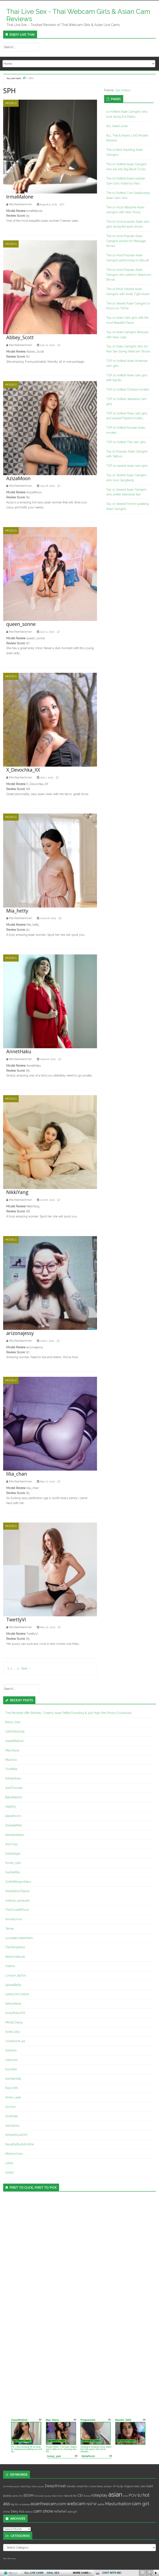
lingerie (128, 2486)
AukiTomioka (13, 1788)
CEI (80, 2495)
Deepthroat (55, 2486)
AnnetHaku (18, 1051)
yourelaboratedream (19, 1938)
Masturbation (118, 2503)
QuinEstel (11, 2116)
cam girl (140, 2503)
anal (125, 2496)
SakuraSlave (13, 2003)
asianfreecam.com (48, 2503)
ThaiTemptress (15, 1947)
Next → (26, 1668)
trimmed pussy (11, 2486)
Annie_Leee (13, 2097)
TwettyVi (16, 1619)
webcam (76, 2503)
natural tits (70, 2495)
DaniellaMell (13, 1825)
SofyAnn (11, 2050)
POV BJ (135, 2495)
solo (143, 2486)
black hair (57, 2496)
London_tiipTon (15, 1975)
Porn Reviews (9, 2559)
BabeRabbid (13, 1797)
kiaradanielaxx (14, 1834)
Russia (87, 2496)
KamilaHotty (13, 2078)
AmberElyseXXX (16, 2134)
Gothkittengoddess (18, 1881)
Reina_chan (13, 1722)
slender (71, 2486)
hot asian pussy (42, 2496)
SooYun (10, 2106)
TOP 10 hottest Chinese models (127, 389)
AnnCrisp (11, 1844)
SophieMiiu (12, 1872)
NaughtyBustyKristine (19, 2144)
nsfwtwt (60, 2511)
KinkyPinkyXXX (15, 2013)
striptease (24, 2504)
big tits (14, 2504)
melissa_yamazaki (17, 1900)
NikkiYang (17, 1192)
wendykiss (12, 2125)
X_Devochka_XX (23, 769)
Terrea (9, 1928)
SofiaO (9, 2172)
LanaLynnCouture (17, 1994)
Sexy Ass (18, 2511)
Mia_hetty (17, 910)
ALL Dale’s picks (117, 126)
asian (115, 2494)
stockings (26, 2486)
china (6, 2511)
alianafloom (13, 1816)
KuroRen (11, 2069)
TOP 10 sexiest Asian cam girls (126, 465)
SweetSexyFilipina (17, 1891)
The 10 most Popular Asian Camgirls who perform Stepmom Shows (128, 274)
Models (11, 103)
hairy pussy (38, 2486)
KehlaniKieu (13, 1778)
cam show (43, 2511)
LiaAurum (11, 2060)
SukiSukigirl (13, 1853)
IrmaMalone (19, 196)
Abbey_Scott (20, 337)
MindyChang (13, 2022)
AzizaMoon (18, 478)
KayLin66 (11, 2088)
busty (120, 2486)
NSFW (91, 2504)
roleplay (99, 2495)
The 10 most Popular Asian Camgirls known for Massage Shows (126, 241)
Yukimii (10, 1966)
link (155, 2510)
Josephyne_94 (15, 2041)
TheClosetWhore (17, 1909)
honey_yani (13, 1862)
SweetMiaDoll (14, 1741)
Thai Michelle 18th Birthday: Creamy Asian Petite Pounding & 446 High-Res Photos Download (68, 1713)
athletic (108, 2486)
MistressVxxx (14, 2153)
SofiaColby (12, 2031)
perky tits (18, 2496)
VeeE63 (10, 1806)
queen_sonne (21, 624)
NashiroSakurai (15, 1956)
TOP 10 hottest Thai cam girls (126, 442)
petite (101, 2504)
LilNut (9, 2163)
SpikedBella (13, 1985)
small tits (82, 2486)
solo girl (72, 2511)
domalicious (13, 1919)
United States (95, 2486)
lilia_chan (16, 1473)
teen (137, 2486)
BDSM (28, 2495)
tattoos (29, 2511)
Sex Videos (123, 90)
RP (114, 2486)
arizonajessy (20, 1333)
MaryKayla (12, 1750)
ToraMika (11, 1769)
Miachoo (11, 1759)
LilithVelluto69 (15, 1731)
